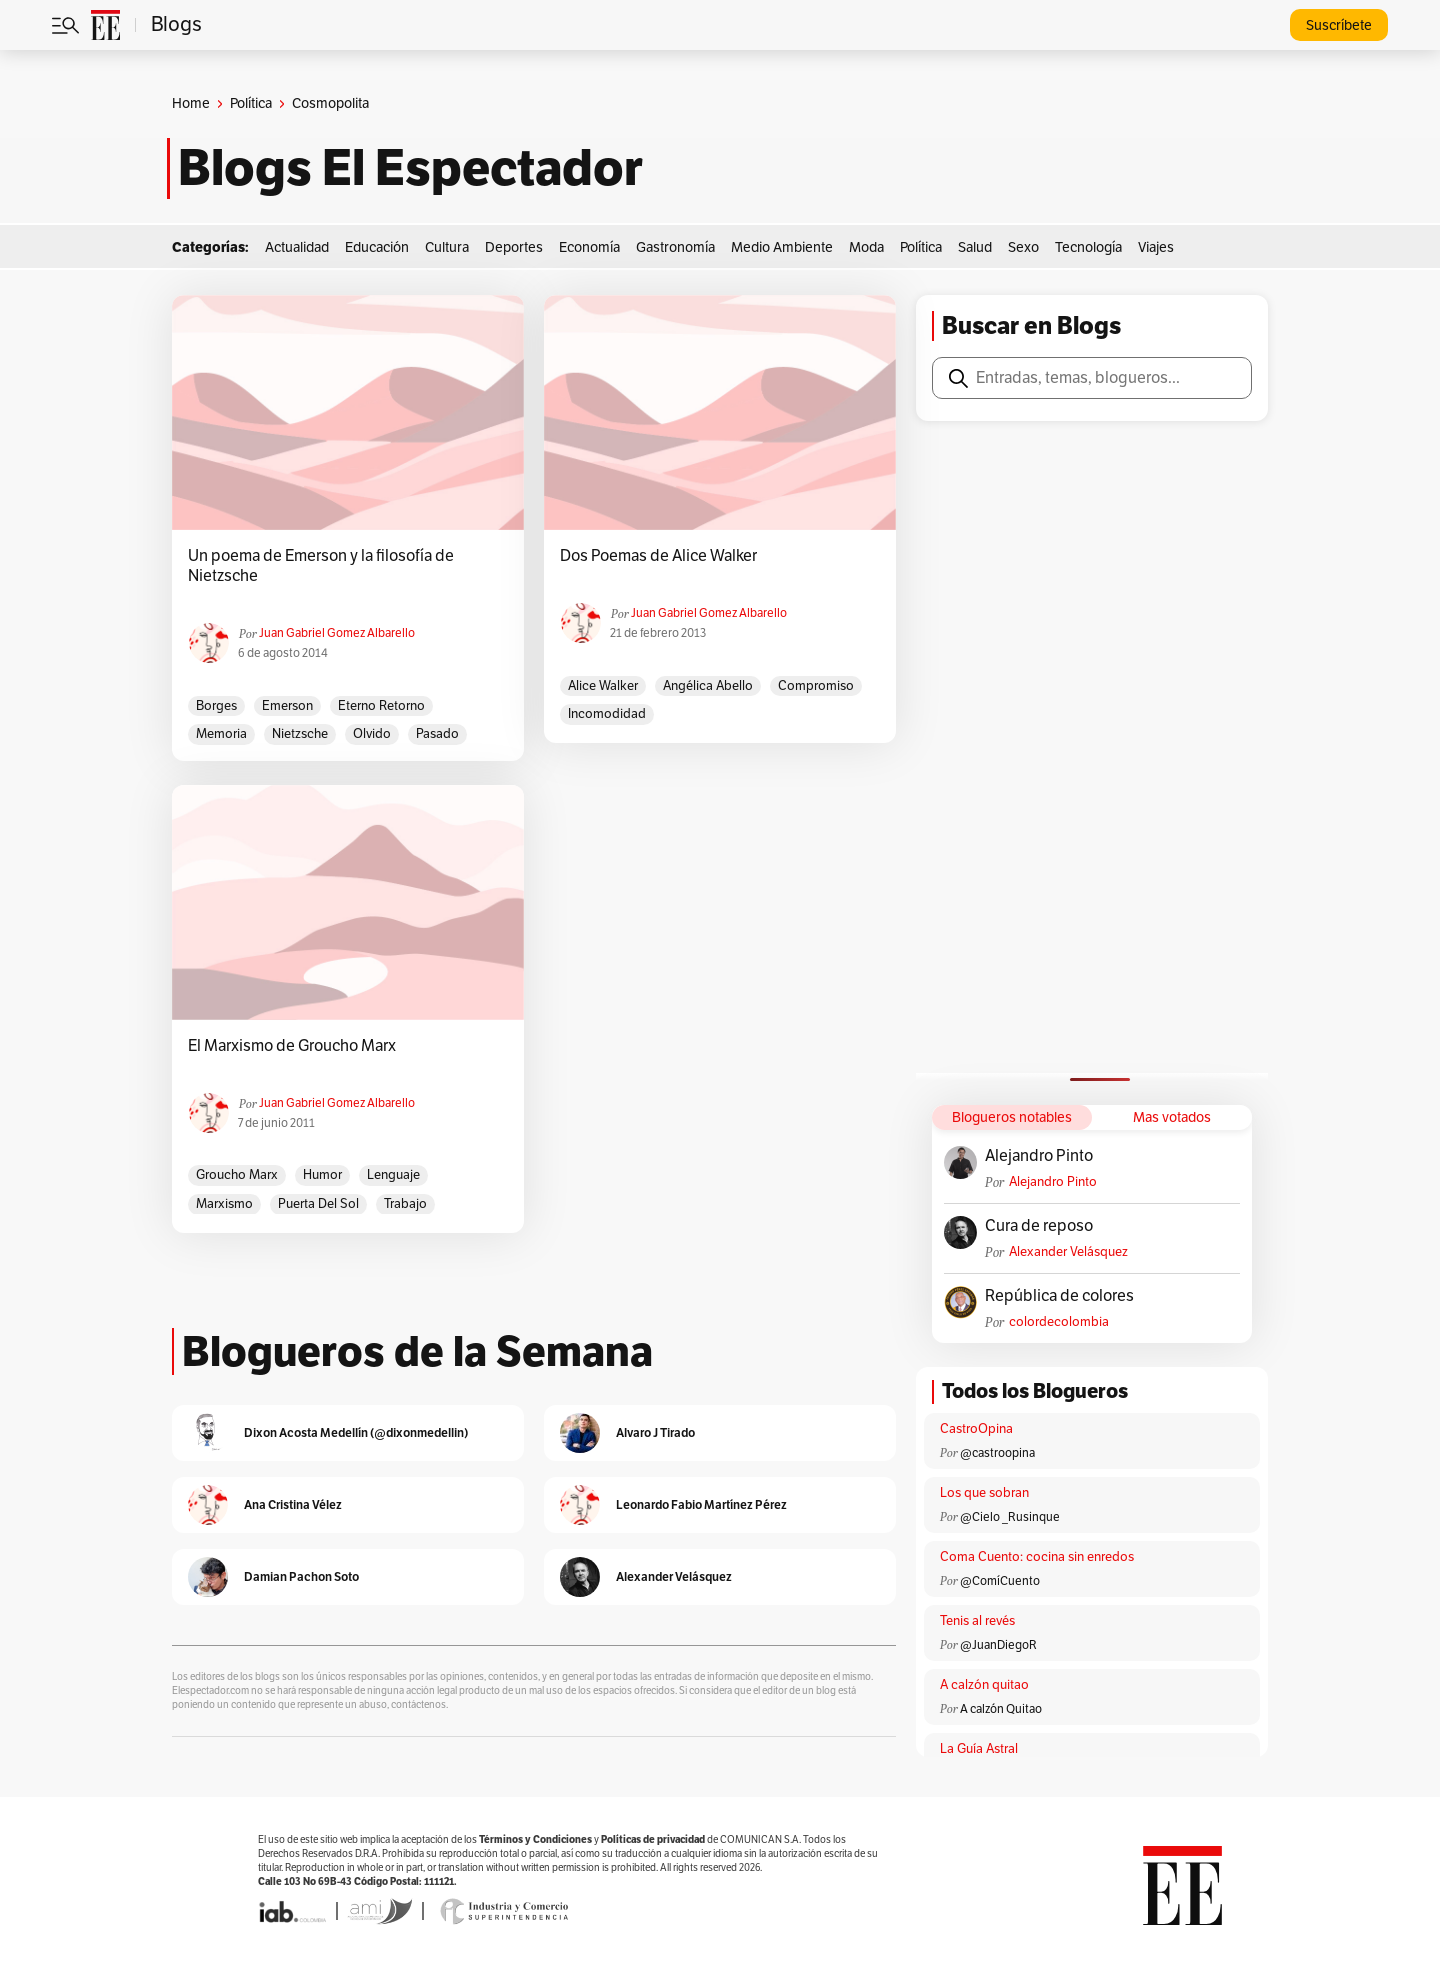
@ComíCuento (1000, 1581)
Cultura (447, 247)
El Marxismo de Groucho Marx (292, 1046)
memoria (221, 734)
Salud (975, 247)
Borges (216, 706)
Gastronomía (675, 247)
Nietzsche (300, 734)
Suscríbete (1339, 25)
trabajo (405, 1204)
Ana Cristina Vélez (293, 1504)
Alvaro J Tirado (655, 1432)
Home (191, 103)
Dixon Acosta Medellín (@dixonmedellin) (356, 1432)
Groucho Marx (237, 1175)
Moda (866, 247)
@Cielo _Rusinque (1010, 1517)
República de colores (1059, 1296)
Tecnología (1088, 247)
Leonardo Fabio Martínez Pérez (701, 1504)
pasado (437, 734)
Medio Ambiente (782, 247)
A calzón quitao (984, 1685)
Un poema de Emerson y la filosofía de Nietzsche (321, 566)
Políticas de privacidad (653, 1839)
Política (251, 103)
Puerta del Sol (318, 1204)
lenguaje (393, 1175)
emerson (287, 706)
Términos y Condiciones (535, 1839)
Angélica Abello (708, 686)
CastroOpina (976, 1429)
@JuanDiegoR (998, 1645)
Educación (377, 247)
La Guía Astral (979, 1749)
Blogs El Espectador (410, 168)
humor (322, 1175)
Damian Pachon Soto (301, 1576)
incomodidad (607, 714)
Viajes (1156, 247)
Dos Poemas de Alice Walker (658, 556)
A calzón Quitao (1001, 1709)
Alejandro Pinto (1039, 1156)
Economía (589, 247)
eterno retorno (381, 706)
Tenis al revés (977, 1621)
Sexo (1023, 247)
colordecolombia (1059, 1322)
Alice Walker (603, 686)
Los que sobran (984, 1493)
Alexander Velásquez (1068, 1252)
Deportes (514, 247)
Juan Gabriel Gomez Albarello (337, 633)
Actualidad (297, 247)
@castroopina (997, 1453)
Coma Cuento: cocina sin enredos (1037, 1557)
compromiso (816, 686)
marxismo (224, 1204)
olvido (372, 734)
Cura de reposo (1039, 1226)
